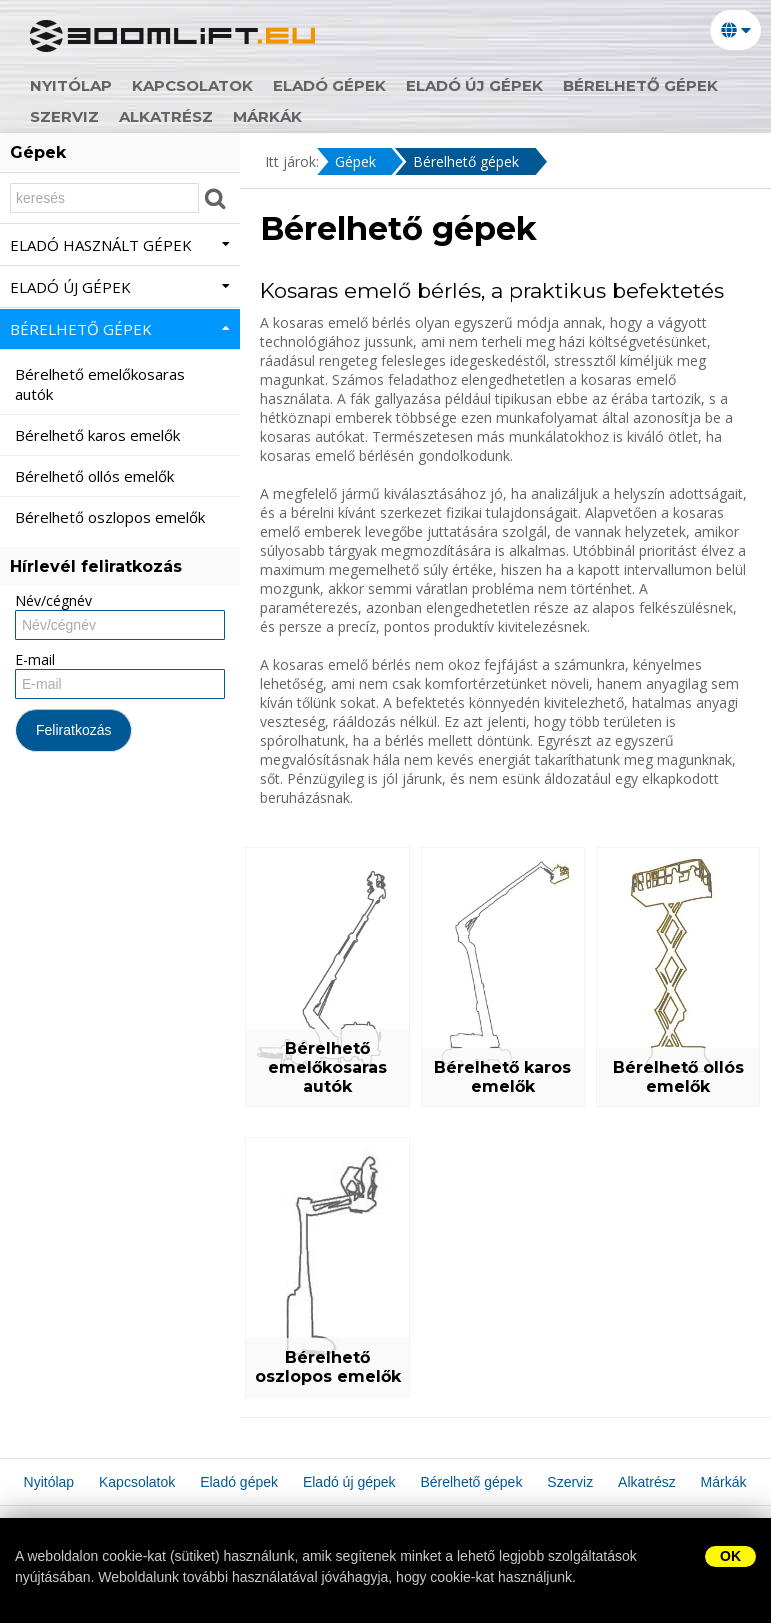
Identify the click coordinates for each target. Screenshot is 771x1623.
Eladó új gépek (474, 85)
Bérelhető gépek (640, 85)
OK (730, 1556)
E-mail (35, 659)
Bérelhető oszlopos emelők (328, 1367)
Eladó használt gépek (120, 245)
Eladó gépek (329, 85)
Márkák (267, 116)
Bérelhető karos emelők (502, 1077)
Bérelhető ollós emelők (678, 1077)
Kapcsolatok (192, 85)
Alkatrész (166, 116)
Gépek (355, 161)
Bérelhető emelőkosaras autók (327, 1067)
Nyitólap (71, 85)
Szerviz (64, 116)
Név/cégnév (53, 600)
